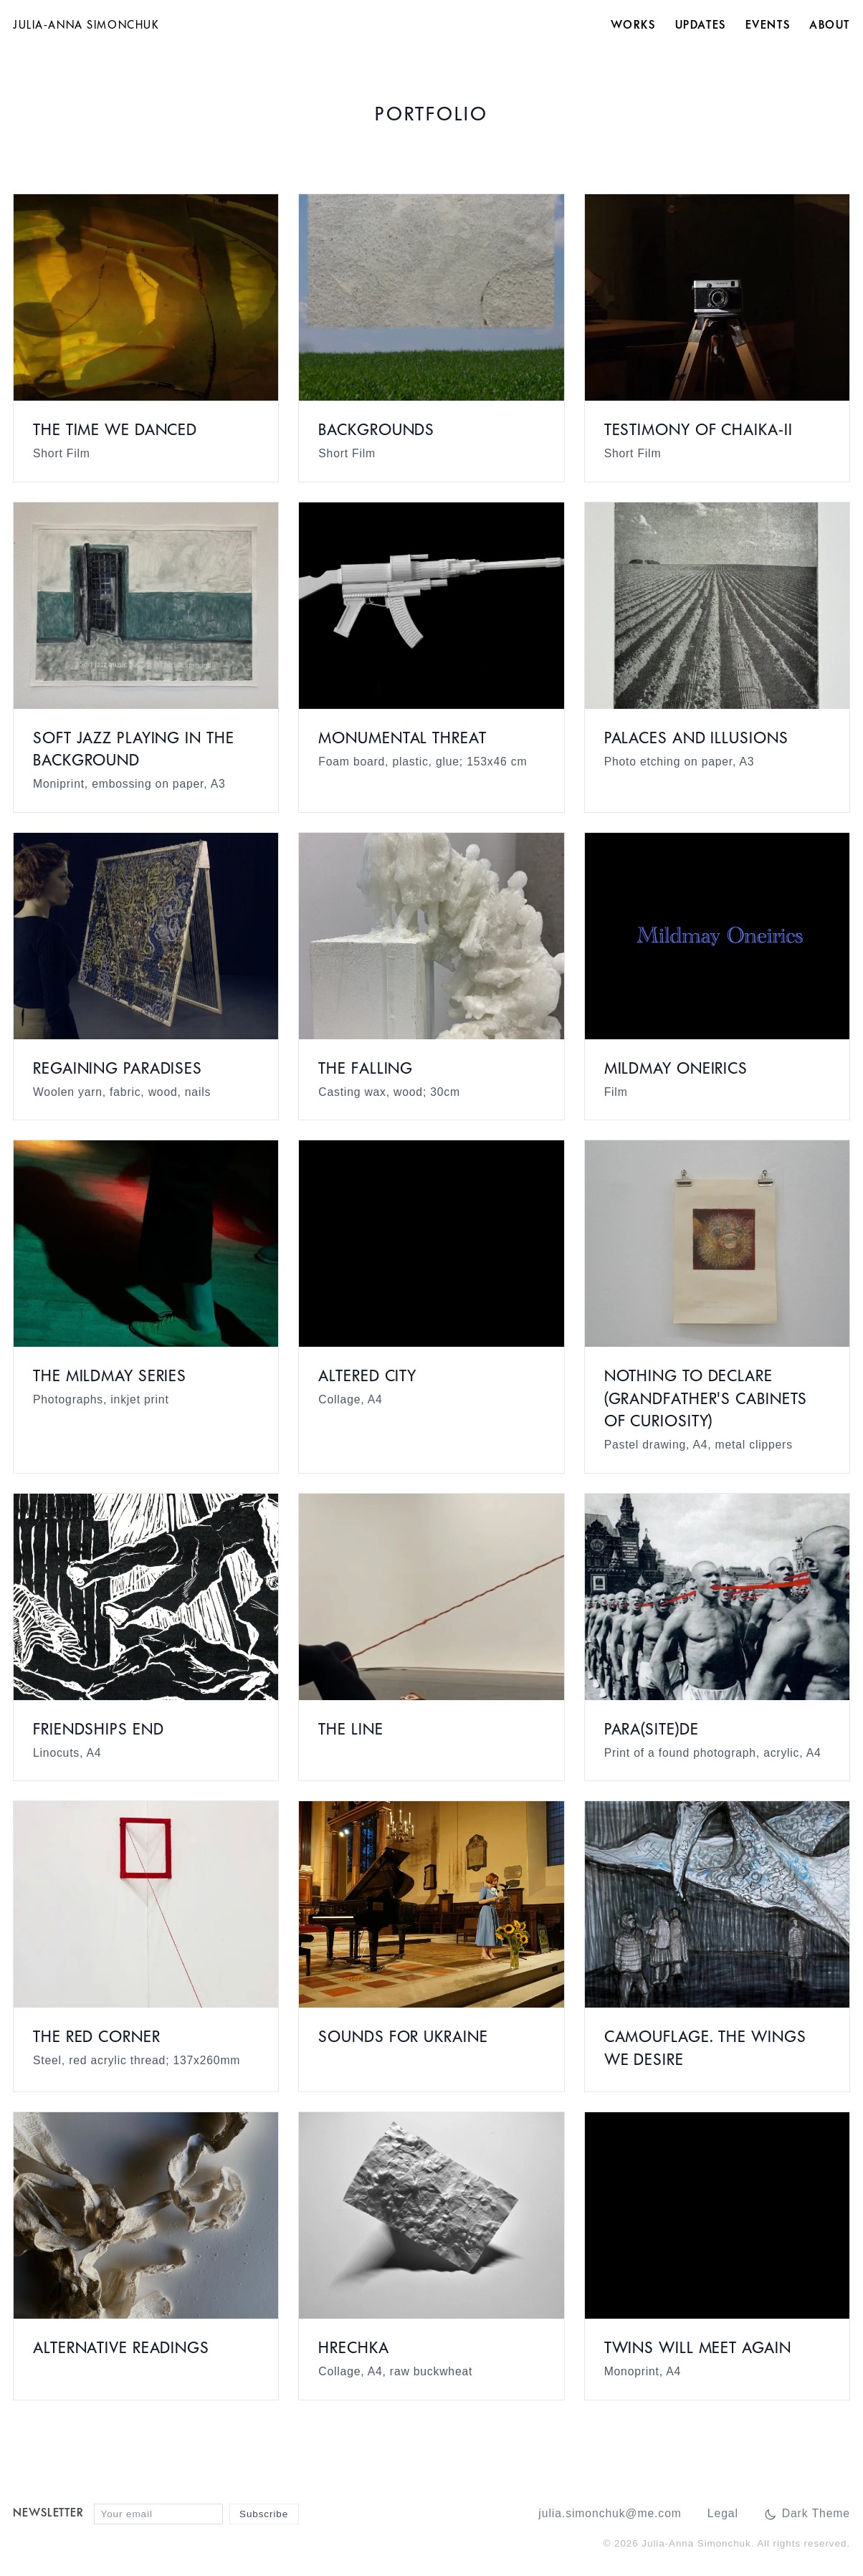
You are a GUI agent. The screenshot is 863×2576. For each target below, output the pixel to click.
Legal (722, 2513)
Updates (700, 26)
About (829, 26)
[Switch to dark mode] (807, 2514)
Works (633, 26)
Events (767, 26)
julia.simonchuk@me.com (609, 2513)
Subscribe (263, 2514)
